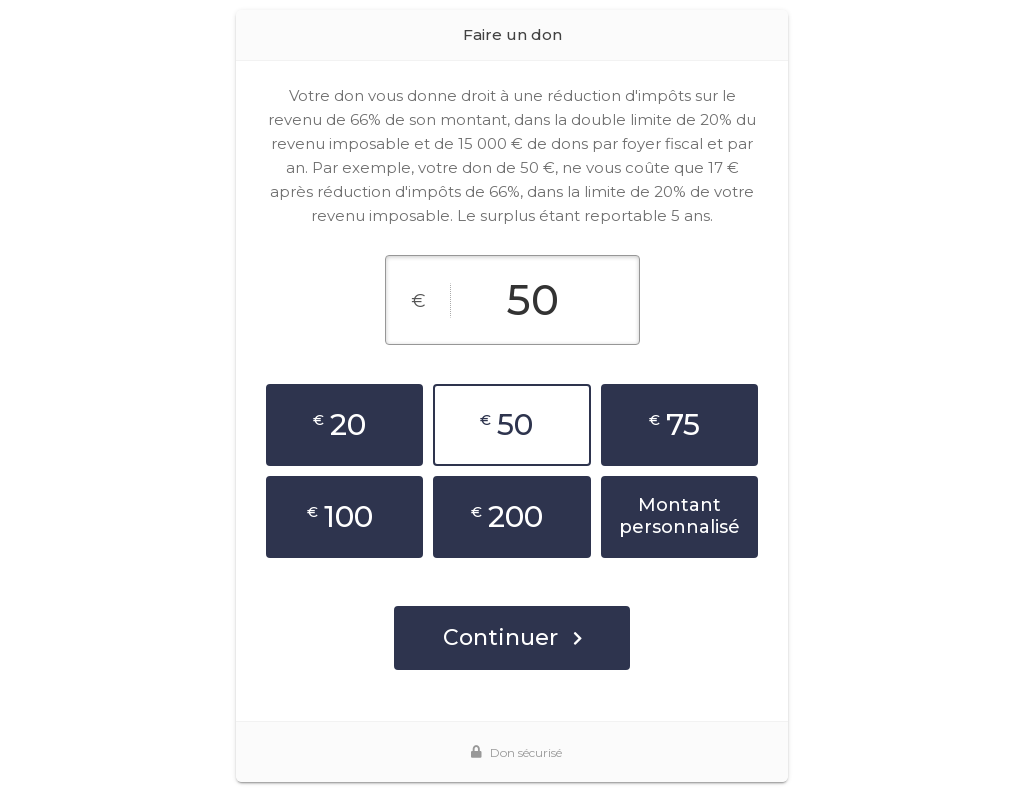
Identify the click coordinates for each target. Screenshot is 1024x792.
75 (674, 424)
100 (340, 516)
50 (506, 424)
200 (507, 516)
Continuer (512, 637)
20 (339, 424)
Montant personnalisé (679, 516)
